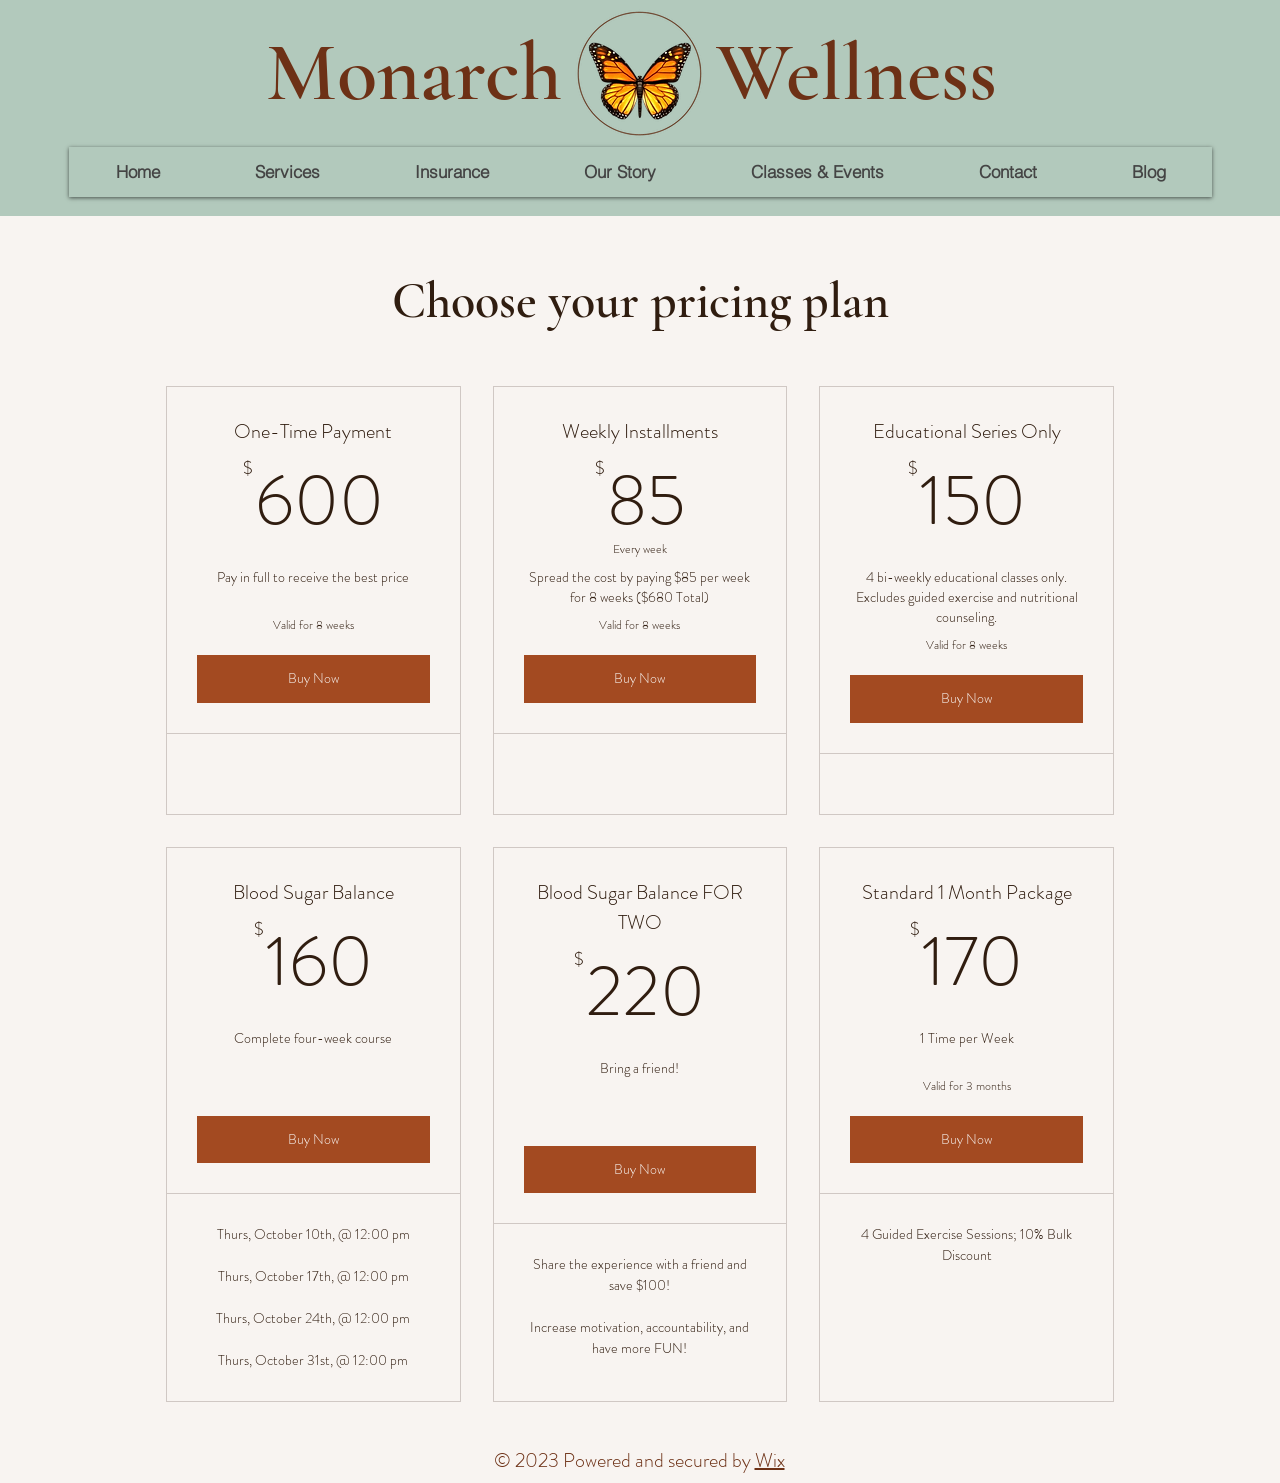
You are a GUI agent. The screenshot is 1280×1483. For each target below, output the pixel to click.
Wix (770, 1460)
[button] (287, 172)
